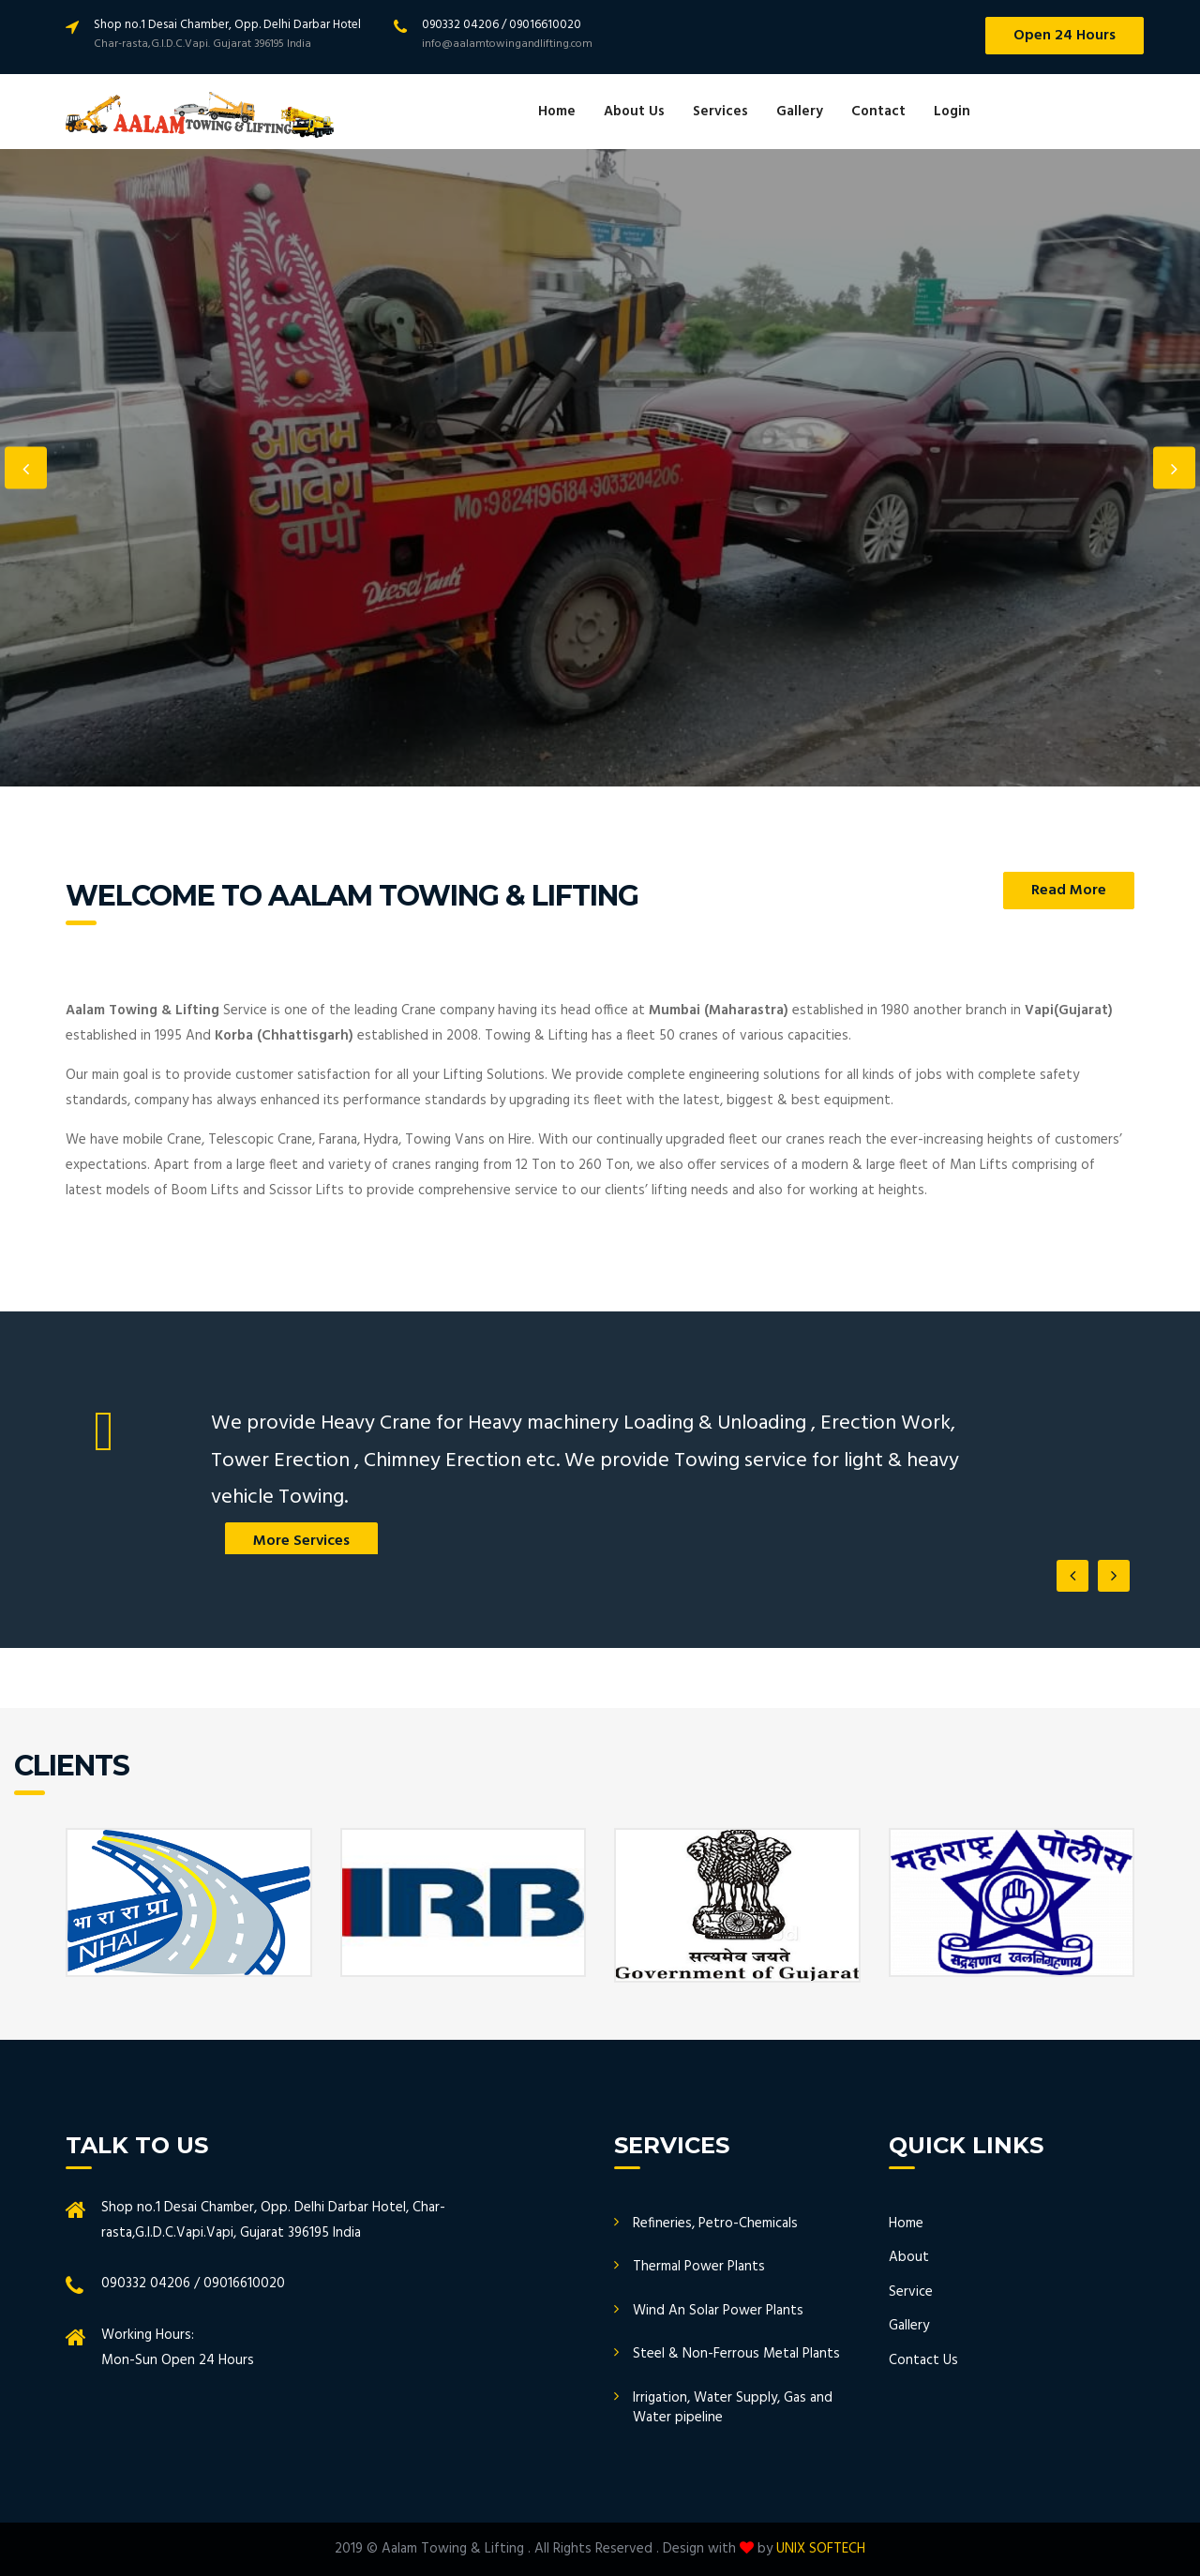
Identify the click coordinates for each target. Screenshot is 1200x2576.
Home (557, 111)
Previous (26, 468)
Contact (878, 111)
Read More (1068, 890)
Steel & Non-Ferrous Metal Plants (736, 2354)
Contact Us (923, 2360)
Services (720, 111)
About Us (634, 111)
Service (911, 2292)
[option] (600, 467)
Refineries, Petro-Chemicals (715, 2223)
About (909, 2257)
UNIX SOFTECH (820, 2549)
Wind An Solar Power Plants (718, 2310)
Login (952, 111)
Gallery (799, 111)
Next (1174, 468)
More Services (301, 1541)
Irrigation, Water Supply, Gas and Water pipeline (732, 2408)
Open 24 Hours (1064, 35)
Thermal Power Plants (699, 2266)
